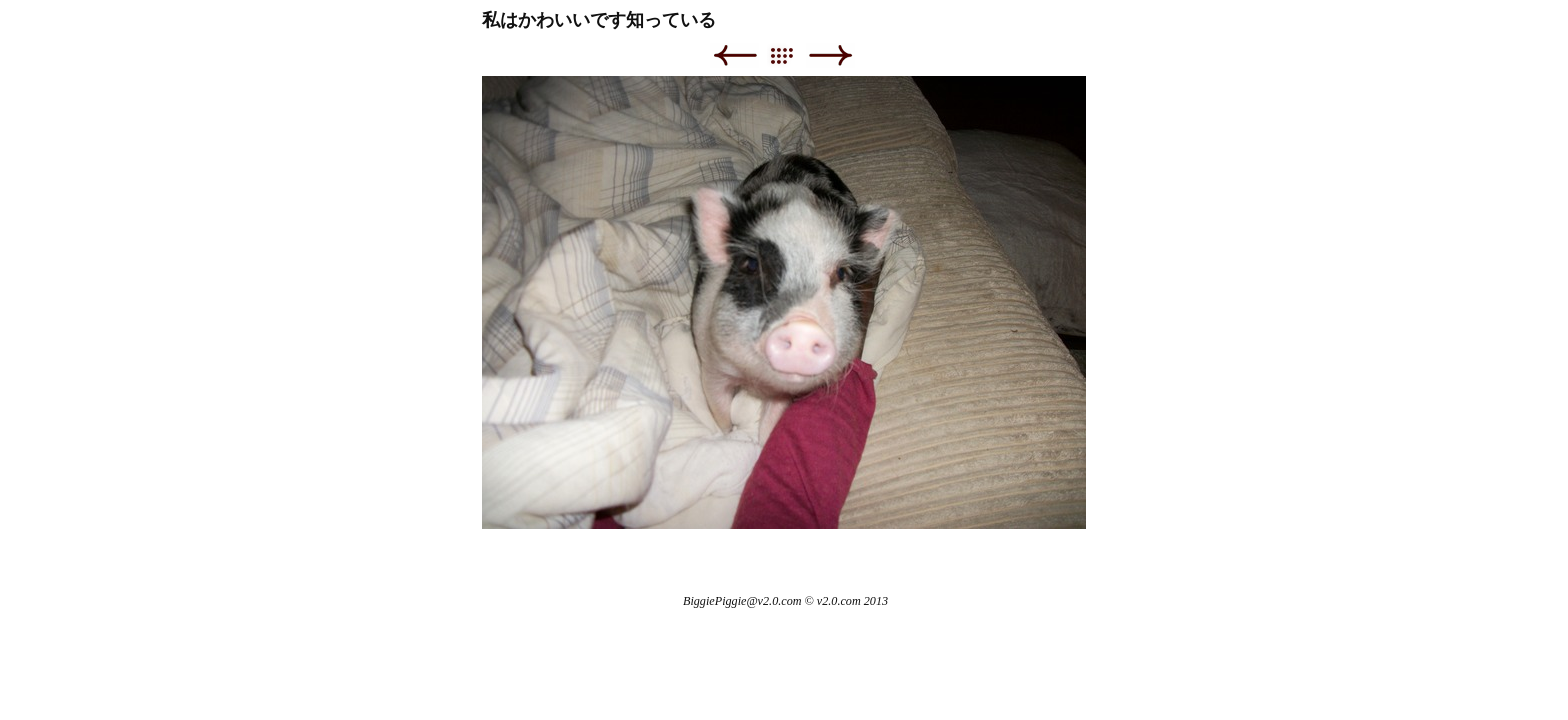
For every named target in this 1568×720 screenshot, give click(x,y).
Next (830, 55)
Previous (734, 55)
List (791, 55)
